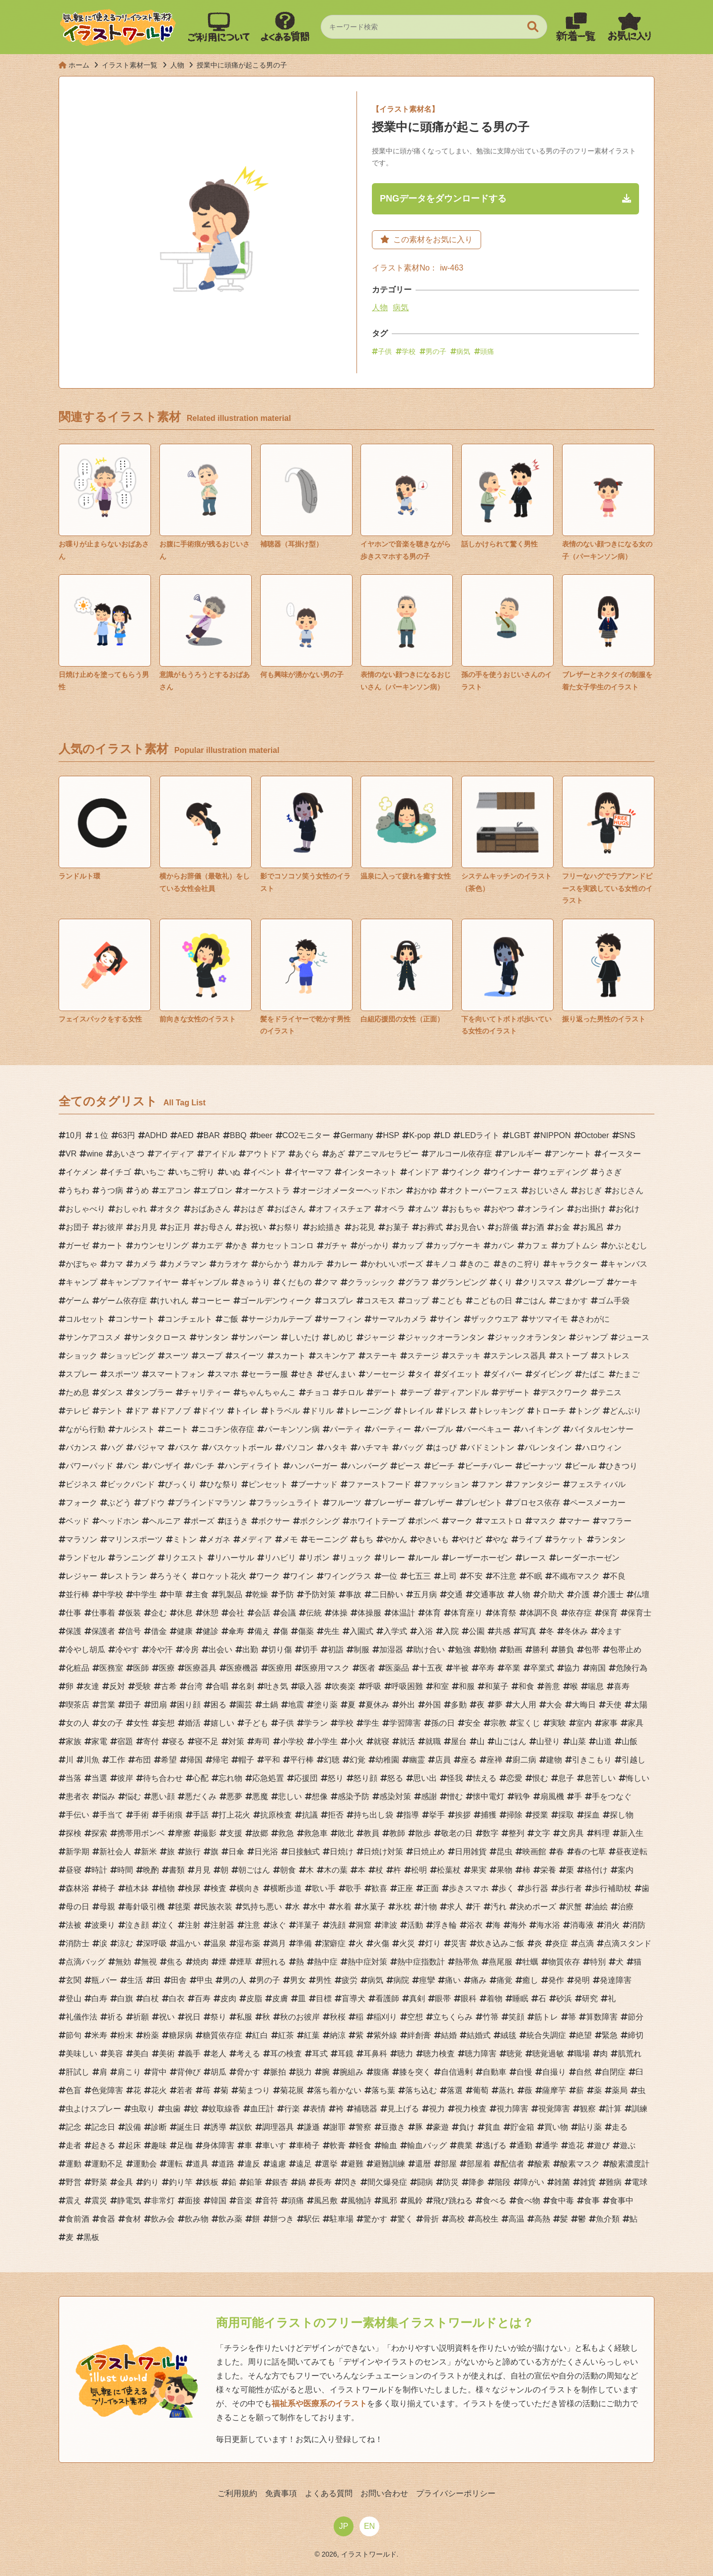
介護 (582, 1594)
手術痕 (171, 1815)
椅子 (107, 1888)
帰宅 (220, 1760)
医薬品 (397, 1668)
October (595, 1135)
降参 (477, 2182)
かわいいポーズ (395, 1264)
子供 (385, 351)
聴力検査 (439, 2053)
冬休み (576, 1631)
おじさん (627, 1190)
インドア (423, 1172)
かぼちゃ (81, 1264)
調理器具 (278, 2127)
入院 (451, 1631)
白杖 (151, 1998)
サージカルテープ (280, 1319)
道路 (226, 2164)
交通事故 (488, 1594)
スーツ (177, 1356)
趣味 (159, 2145)
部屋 (449, 2164)
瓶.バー (104, 1980)
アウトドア (265, 1154)
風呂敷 (326, 2200)
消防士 (77, 1943)
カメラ (145, 1264)
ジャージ (379, 1337)
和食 (526, 1686)
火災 (407, 1943)
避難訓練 (389, 2164)
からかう (274, 1264)
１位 (100, 1135)
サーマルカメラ (399, 1319)
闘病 (425, 2182)
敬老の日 (457, 1833)
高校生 (487, 2219)
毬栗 (183, 1906)
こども (451, 1300)
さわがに (594, 1319)
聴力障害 (481, 2053)
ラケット (568, 1539)
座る (469, 1760)
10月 (74, 1135)
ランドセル (85, 1558)
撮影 (208, 1833)
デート (385, 1392)
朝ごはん (254, 1870)
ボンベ (427, 1521)
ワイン (302, 1576)
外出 (407, 1704)
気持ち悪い (262, 1906)
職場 (582, 2053)
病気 (401, 307)
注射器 (222, 1925)
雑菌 (562, 2182)
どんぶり (626, 1411)
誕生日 (189, 2127)
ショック (81, 1356)
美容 (115, 2053)
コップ (417, 1300)
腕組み (351, 2072)
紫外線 (385, 2035)
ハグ (115, 1447)
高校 (457, 2219)
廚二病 (524, 1760)
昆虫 (504, 1851)
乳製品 (230, 1594)
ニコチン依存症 (226, 1429)
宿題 (125, 1741)
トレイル (417, 1411)
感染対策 (395, 1796)
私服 (244, 2017)
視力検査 (471, 2108)
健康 (185, 1631)
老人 (218, 2053)
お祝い (254, 1227)
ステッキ (465, 1356)
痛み (479, 1980)
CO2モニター (307, 1135)
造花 (576, 2145)
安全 (473, 1723)
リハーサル (234, 1558)
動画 (514, 1649)
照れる (274, 1962)
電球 (639, 2182)
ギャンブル (208, 1282)
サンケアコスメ (93, 1337)
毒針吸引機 (145, 1906)
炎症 (560, 1943)
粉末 (125, 2035)
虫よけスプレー (93, 2108)
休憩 (210, 1613)
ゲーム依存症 (123, 1300)
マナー (578, 1521)
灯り (433, 1943)
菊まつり (254, 2090)
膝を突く (415, 2072)
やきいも (433, 1539)
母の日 (77, 1906)
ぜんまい (340, 1374)
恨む (540, 1778)
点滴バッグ (85, 1962)
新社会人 (115, 1851)
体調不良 (542, 1613)
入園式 (361, 1631)
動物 (489, 1649)
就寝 (381, 1741)
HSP (391, 1135)
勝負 (566, 1649)
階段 (502, 2182)
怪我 (455, 1778)
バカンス (81, 1447)
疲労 (349, 1980)
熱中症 (326, 1962)
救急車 (316, 1833)
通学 (550, 2145)
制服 (361, 1649)
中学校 (111, 1594)
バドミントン (490, 1447)
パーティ (345, 1429)
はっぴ (445, 1447)
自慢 (524, 2072)
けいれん (173, 1300)
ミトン (185, 1539)
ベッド (77, 1521)
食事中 (622, 2200)
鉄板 (210, 2182)
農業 (465, 2145)
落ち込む (421, 2090)
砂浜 (564, 1998)
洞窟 (363, 1925)
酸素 (542, 2164)
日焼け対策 (383, 1851)
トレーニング (367, 1411)
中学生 (145, 1594)
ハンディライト (252, 1466)
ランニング (135, 1558)
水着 (344, 1906)
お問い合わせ (384, 2493)
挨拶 (463, 1815)
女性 (141, 1723)
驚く (405, 2219)
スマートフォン (177, 1374)
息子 (566, 1778)
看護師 (387, 1998)
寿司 (262, 1741)
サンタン (212, 1337)
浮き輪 (445, 1925)
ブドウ (153, 1502)
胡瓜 (218, 2072)
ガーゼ (77, 1245)
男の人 (234, 1980)
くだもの (296, 1282)
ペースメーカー (598, 1502)
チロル (351, 1392)
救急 (286, 1833)
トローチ (550, 1411)
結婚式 (479, 2035)
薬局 (620, 2090)
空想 (415, 2017)
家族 (73, 1741)
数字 (491, 1833)
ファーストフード (379, 1484)
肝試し (77, 2072)
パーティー (391, 1429)
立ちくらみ (453, 2017)
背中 (159, 2072)
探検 (73, 1833)
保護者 (103, 1631)
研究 (590, 1998)
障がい (532, 2182)
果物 (504, 1870)
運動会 (145, 2164)
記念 (73, 2127)
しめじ (342, 1337)
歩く (506, 1888)
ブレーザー (391, 1502)
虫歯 (173, 2108)
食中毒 (562, 2200)
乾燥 (260, 1594)
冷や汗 (161, 1649)
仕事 (73, 1613)
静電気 (129, 2200)
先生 (332, 1631)
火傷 (381, 1943)
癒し (530, 1980)
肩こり (129, 2072)
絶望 (584, 2035)
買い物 (556, 2127)
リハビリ (280, 1558)
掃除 (514, 1815)
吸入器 (310, 1686)
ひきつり (622, 1466)
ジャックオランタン (530, 1337)
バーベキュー (486, 1429)
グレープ (588, 1282)
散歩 (423, 1833)
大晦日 (584, 1704)
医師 (141, 1668)
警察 (363, 2127)
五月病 (425, 1594)
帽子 (246, 1760)
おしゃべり (85, 1209)
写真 (528, 1631)
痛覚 (504, 1980)
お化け (628, 1209)
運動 (73, 2164)
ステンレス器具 (518, 1356)
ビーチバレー (488, 1466)
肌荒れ (630, 2053)
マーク (461, 1521)
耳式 (320, 2053)
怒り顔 (365, 1778)
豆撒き (393, 2127)
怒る (395, 1778)
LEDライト (479, 1135)
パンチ (202, 1466)
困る (218, 1704)
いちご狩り (194, 1172)
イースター (621, 1154)
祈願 (141, 2017)
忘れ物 (230, 1778)
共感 (502, 1631)
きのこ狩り (520, 1264)
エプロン (216, 1190)
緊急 (610, 2035)
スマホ (226, 1374)
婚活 (193, 1723)
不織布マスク (576, 1576)
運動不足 (107, 2164)
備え (262, 1631)
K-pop (419, 1135)
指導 (411, 1815)
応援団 (306, 1778)
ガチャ (336, 1245)
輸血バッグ (427, 2145)
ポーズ (202, 1521)
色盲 (73, 2090)
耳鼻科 (375, 2053)
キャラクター (574, 1264)
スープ (210, 1356)
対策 (236, 1741)
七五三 (419, 1576)
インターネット (369, 1172)
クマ (330, 1282)
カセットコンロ (286, 1245)
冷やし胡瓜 (85, 1649)
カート (111, 1245)
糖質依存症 (222, 2035)
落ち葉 (383, 2090)
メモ (290, 1539)
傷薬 (306, 1631)
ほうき (236, 1521)
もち (365, 1539)
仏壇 (641, 1594)
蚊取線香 (224, 2108)
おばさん (290, 1209)
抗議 (310, 1815)
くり (504, 1282)
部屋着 (479, 2164)
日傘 (236, 1851)
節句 (73, 2035)
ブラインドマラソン (210, 1502)
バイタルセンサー (602, 1429)
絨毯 (508, 2035)
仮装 (133, 1613)
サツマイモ (548, 1319)
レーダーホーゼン (588, 1558)
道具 (201, 2164)
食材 (133, 2219)
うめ (141, 1190)
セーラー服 (268, 1374)
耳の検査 (286, 2053)
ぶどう (119, 1502)
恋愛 (514, 1778)
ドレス (455, 1411)
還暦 (423, 2164)
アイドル (220, 1154)
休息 (185, 1613)
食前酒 (77, 2219)
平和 (272, 1760)
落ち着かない (337, 2090)
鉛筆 (254, 2182)
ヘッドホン (119, 1521)
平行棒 (302, 1760)
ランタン (610, 1539)
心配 (201, 1778)
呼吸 (373, 1686)
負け (467, 2127)
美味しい (81, 2053)
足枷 (185, 2145)
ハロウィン (602, 1447)
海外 (518, 1925)
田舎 (179, 1980)
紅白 (260, 2035)
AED (185, 1135)
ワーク (268, 1576)
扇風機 (552, 1796)
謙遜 (312, 2127)
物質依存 (564, 1962)
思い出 (425, 1778)
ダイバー (506, 1374)
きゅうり (254, 1282)
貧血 (492, 2127)
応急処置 (268, 1778)
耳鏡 (346, 2053)
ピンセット (268, 1484)
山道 (604, 1741)
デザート (514, 1392)
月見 (203, 1870)
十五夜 (431, 1668)
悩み (107, 1796)
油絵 (600, 1906)
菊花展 (292, 2090)
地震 (296, 1704)
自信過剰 (457, 2072)
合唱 (220, 1686)
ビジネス (81, 1484)
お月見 (145, 1227)
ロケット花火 (222, 1576)
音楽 (244, 2200)
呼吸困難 (407, 1686)
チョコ (318, 1392)
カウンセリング (161, 1245)
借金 (159, 1631)
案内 (626, 1870)
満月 (278, 1943)
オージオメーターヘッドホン (351, 1190)
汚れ (498, 1906)
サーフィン (341, 1319)
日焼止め (429, 1851)
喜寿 (622, 1686)
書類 (177, 1870)
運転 (175, 2164)
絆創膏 (419, 2035)
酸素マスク (580, 2164)
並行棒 (77, 1594)
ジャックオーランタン (445, 1337)
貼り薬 (590, 2127)
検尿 (193, 1888)
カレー (345, 1264)
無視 (149, 1962)
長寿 (324, 2182)
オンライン (544, 1209)
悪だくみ (200, 1796)
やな (500, 1539)
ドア (141, 1411)
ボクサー (274, 1521)
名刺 (246, 1686)
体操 (340, 1613)
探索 (99, 1833)
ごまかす (572, 1300)
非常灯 (163, 2200)
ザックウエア (494, 1319)
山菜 (578, 1741)
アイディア (174, 1154)
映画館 (534, 1851)
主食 (201, 1594)
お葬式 (431, 1227)
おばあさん (210, 1209)
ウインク (465, 1172)
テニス (610, 1392)
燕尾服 (500, 1962)
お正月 (179, 1227)
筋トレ (546, 2017)
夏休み (377, 1704)
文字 (542, 1833)
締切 (635, 2035)
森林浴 (77, 1888)
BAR (212, 1135)
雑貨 (588, 2182)
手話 (201, 1815)
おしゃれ (131, 1209)
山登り (548, 1741)
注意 (252, 1925)
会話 (262, 1613)
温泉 (218, 1943)
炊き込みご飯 (500, 1943)
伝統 (314, 1613)
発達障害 (616, 1980)
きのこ (479, 1264)
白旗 (125, 1998)
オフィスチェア (343, 1209)
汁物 (429, 1906)
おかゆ (425, 1190)
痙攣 (427, 1980)
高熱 (542, 2219)
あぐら (307, 1154)
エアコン (175, 1190)
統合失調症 (546, 2035)
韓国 (218, 2200)
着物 (494, 1998)
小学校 (292, 1741)
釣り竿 (181, 2182)
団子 (133, 1704)
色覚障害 (107, 2090)
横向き (248, 1888)
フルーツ (345, 1502)
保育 (610, 1613)
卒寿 (487, 1668)
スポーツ (123, 1374)
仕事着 (103, 1613)
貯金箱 (522, 2127)
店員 (443, 1760)
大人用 (524, 1704)
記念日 (103, 2127)
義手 (193, 2053)
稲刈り (385, 2017)
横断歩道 (286, 1888)
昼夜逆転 (631, 1851)
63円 (126, 1135)
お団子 (77, 1227)
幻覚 (357, 1760)
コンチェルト (189, 1319)
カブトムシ (578, 1245)
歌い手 (324, 1888)
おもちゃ (465, 1209)
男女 (298, 1980)
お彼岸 (111, 1227)
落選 (455, 2090)
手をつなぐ (612, 1796)
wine (94, 1154)
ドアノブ (175, 1411)
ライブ (530, 1539)
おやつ (502, 1209)
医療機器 (242, 1668)
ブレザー (437, 1502)
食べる (494, 2200)
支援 (234, 1833)
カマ (115, 1264)
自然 (584, 2072)
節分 (635, 2017)
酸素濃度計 (629, 2164)
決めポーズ (536, 1906)
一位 (389, 1576)
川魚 (91, 1760)
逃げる (494, 2145)
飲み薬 (230, 2219)
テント (111, 1411)
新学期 (77, 1851)
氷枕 (403, 1906)
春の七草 (590, 1851)
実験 (558, 1723)
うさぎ (610, 1172)
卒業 (512, 1668)
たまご (628, 1374)
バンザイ (165, 1466)
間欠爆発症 (387, 2182)
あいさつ (128, 1154)
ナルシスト (135, 1429)
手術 (141, 1815)
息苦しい (600, 1778)
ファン (490, 1484)
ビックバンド (131, 1484)
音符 (270, 2200)
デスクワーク (564, 1392)
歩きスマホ (469, 1888)
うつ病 (111, 1190)
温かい (189, 1943)
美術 (167, 2053)
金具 (125, 2182)
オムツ (427, 1209)
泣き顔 (137, 1925)
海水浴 (548, 1925)
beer (265, 1135)
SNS (627, 1135)
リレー (393, 1558)
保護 (73, 1631)
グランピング (463, 1282)
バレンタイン (548, 1447)
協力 (572, 1668)
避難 (355, 2164)
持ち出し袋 (373, 1815)
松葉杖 (449, 1870)
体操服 (369, 1613)
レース (534, 1558)
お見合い (469, 1227)
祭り (218, 2017)
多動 (459, 1704)
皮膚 (280, 1998)
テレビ (77, 1411)
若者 (185, 2090)
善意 (552, 1686)
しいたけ (304, 1337)
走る (620, 2127)
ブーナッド (318, 1484)
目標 (324, 1998)
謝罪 (338, 2127)
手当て (111, 1815)
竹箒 (491, 2017)
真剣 (417, 1998)
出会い (220, 1649)
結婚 (449, 2035)
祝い (167, 2017)
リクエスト (185, 1558)
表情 (318, 2108)
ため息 (77, 1392)
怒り (336, 1778)
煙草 (244, 1962)
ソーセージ (385, 1374)
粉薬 (151, 2035)
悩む (133, 1796)
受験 (143, 1686)
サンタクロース (159, 1337)
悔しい (637, 1778)
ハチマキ (373, 1447)
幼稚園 (387, 1760)
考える (248, 2053)
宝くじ (528, 1723)
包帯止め (626, 1649)
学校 (409, 351)
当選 (99, 1778)
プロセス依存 (536, 1502)
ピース (409, 1466)
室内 (584, 1723)
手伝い (77, 1815)
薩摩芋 (554, 2090)
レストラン (127, 1576)
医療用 (280, 1668)
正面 (431, 1888)
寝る (177, 1741)
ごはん (534, 1300)
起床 (133, 2145)
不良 (618, 1576)
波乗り (103, 1925)
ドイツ (212, 1411)
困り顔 (189, 1704)
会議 (288, 1613)
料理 (602, 1833)
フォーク (81, 1502)
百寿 (203, 1998)
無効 (123, 1962)
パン (131, 1466)
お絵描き (326, 1227)
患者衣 (77, 1796)
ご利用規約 (237, 2493)
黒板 (91, 2237)
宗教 (498, 1723)
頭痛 (487, 351)
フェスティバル (598, 1484)
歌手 (353, 1888)
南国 (598, 1668)
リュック (355, 1558)
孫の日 (443, 1723)
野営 (73, 2182)
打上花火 (234, 1815)
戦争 (522, 1796)
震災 (99, 2200)
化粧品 (77, 1668)
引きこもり (592, 1760)
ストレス (614, 1356)
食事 (592, 2200)
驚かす (375, 2219)
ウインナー (510, 1172)
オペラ (393, 1209)
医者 (367, 1668)
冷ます (610, 1631)
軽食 (363, 2145)
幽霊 (417, 1760)
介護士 (612, 1594)
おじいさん (548, 1190)
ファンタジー (536, 1484)
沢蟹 (574, 1906)
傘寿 (236, 1631)
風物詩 (359, 2200)
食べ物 (528, 2200)
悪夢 (234, 1796)
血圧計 (262, 2108)
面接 (193, 2200)
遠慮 (278, 2164)
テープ (419, 1392)
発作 (556, 1980)
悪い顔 (163, 1796)
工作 (117, 1760)
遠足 (304, 2164)
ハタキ (336, 1447)
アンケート (571, 1154)
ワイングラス (347, 1576)
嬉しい (222, 1723)
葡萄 (481, 2090)
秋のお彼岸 (300, 2017)
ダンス (111, 1392)
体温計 (403, 1613)
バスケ (187, 1447)
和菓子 (496, 1686)
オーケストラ (266, 1190)
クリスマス (542, 1282)
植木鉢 (137, 1888)
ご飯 (230, 1319)
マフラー (616, 1521)
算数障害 (602, 2017)
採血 (592, 1815)
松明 (419, 1870)
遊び (602, 2145)
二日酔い (387, 1594)
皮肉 (228, 1998)
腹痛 (381, 2072)
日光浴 (266, 1851)
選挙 (330, 2164)
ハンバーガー (314, 1466)
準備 (304, 1943)
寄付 (151, 1741)
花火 (159, 2090)
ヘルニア (165, 1521)
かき (240, 1245)
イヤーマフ (312, 1172)
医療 (167, 1668)
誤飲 (244, 2127)
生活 (135, 1980)
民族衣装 (216, 1906)
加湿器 (391, 1649)
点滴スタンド (627, 1943)
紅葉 (312, 2035)
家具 (635, 1723)
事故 (353, 1594)
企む (159, 1613)
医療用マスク (326, 1668)
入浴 (425, 1631)
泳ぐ (278, 1925)
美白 (141, 2053)
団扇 (159, 1704)
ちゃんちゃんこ (268, 1392)
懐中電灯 (488, 1796)
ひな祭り (222, 1484)
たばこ (594, 1374)
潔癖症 (334, 1943)
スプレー (81, 1374)
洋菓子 (308, 1925)
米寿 (99, 2035)
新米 (149, 1851)
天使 (614, 1704)
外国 (433, 1704)
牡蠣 (530, 1962)
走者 (73, 2145)
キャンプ (81, 1282)
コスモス (379, 1300)
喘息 (596, 1686)
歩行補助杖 (612, 1888)
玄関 (73, 1980)
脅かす (248, 2072)
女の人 (77, 1723)
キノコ (445, 1264)
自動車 (494, 2072)
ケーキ (626, 1282)
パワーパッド (89, 1466)
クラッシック (371, 1282)
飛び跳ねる (453, 2200)
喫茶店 (77, 1704)
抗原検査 (276, 1815)
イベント (266, 1172)
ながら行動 (85, 1429)
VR (71, 1154)
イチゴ (119, 1172)
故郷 (260, 1833)
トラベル (284, 1411)
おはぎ (252, 1209)
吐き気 (276, 1686)
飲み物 (197, 2219)
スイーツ (248, 1356)
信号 (133, 1631)
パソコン (298, 1447)
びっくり (181, 1484)
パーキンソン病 (292, 1429)
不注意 (504, 1576)
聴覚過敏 (548, 2053)
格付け (596, 1870)
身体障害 (218, 2145)
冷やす (127, 1649)
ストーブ (572, 1356)
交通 (455, 1594)
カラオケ (232, 1264)
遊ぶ (628, 2145)
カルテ (312, 1264)
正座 (405, 1888)
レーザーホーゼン (480, 1558)
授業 (540, 1815)
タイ (423, 1374)
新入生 (631, 1833)
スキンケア (336, 1356)
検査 (218, 1888)
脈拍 (278, 2072)
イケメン (81, 1172)
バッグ (411, 1447)
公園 (477, 1631)
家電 (99, 1741)
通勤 (524, 2145)
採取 (566, 1815)
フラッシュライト (288, 1502)
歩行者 (570, 1888)
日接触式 (304, 1851)
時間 (125, 1870)
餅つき (282, 2219)
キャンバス (627, 1264)
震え (73, 2200)
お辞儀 (506, 1227)
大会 (554, 1704)
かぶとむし (627, 1245)
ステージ (423, 1356)
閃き (349, 2182)
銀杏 (280, 2182)
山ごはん (510, 1741)
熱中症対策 (367, 1962)
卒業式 (542, 1668)
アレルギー (522, 1154)
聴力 (405, 2053)
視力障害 (512, 2108)
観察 (588, 2108)
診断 (159, 2127)
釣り (151, 2182)
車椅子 (308, 2145)
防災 (451, 2182)
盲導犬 (353, 1998)
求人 (455, 1906)
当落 (73, 1778)
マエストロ (502, 1521)
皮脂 (254, 1998)
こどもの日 (492, 1300)
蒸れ (506, 2090)
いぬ (232, 1172)
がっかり (373, 1245)
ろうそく (173, 1576)
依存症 (580, 1613)
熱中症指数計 (421, 1962)
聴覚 (514, 2053)
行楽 (292, 2108)
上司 (449, 1576)
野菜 (99, 2182)
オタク (169, 1209)
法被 (73, 1925)
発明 (582, 1980)
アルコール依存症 (460, 1154)
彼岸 (125, 1778)
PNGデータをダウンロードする (443, 198)
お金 (562, 1227)
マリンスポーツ (135, 1539)
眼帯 (443, 1998)
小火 (355, 1741)
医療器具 (200, 1668)
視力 (437, 2108)
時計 (99, 1870)
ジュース (633, 1337)
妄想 (167, 1723)
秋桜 (338, 2017)
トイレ (246, 1411)
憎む (455, 1796)
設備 (133, 2127)
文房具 (572, 1833)
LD (445, 1135)
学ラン (316, 1723)
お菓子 (397, 1227)
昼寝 (73, 1870)
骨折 (431, 2219)
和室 (441, 1686)
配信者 (512, 2164)
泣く (167, 1925)
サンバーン (258, 1337)
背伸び (189, 2072)
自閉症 (614, 2072)
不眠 (534, 1576)
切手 (310, 1649)
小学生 (326, 1741)
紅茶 (286, 2035)
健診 (210, 1631)
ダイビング (552, 1374)
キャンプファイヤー (143, 1282)
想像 (320, 1796)
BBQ (238, 1135)
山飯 (630, 1741)
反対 (117, 1686)
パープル (437, 1429)
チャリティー (206, 1392)
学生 (371, 1723)
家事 (610, 1723)
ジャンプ (592, 1337)
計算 (614, 2108)
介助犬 (552, 1594)
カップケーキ (457, 1245)
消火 (612, 1925)
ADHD (156, 1135)
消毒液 (582, 1925)
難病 (614, 2182)
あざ (337, 1154)
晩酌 (151, 1870)
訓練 (639, 2108)
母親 (107, 1906)
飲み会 (163, 2219)
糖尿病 (181, 2035)
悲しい (290, 1796)
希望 (169, 1760)
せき (306, 1374)
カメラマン (187, 1264)
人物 (380, 307)
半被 (461, 1668)
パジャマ (149, 1447)
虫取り (143, 2108)
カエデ (210, 1245)
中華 (175, 1594)
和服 (467, 1686)
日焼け (342, 1851)
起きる (103, 2145)
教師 (397, 1833)
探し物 (622, 1815)
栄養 (548, 1870)
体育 (433, 1613)
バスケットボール (240, 1447)
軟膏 (338, 2145)
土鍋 (270, 1704)
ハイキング (540, 1429)
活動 (415, 1925)
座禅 (494, 1760)
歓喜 (379, 1888)
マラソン (81, 1539)
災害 (459, 1943)
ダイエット (461, 1374)
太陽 (639, 1704)
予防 (286, 1594)
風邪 (389, 2200)
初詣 (336, 1649)
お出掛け (590, 1209)
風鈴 (415, 2200)
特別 (598, 1962)
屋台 (459, 1741)
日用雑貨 (471, 1851)
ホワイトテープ (377, 1521)
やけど (471, 1539)
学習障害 (405, 1723)
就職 (433, 1741)
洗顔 (338, 1925)
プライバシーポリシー (456, 2493)
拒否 (336, 1815)
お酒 (536, 1227)
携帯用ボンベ (141, 1833)
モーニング (328, 1539)
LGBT (519, 1135)
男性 (324, 1980)
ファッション (445, 1484)
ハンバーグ (367, 1466)
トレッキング (500, 1411)
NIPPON (555, 1135)
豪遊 (441, 2127)
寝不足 (206, 1741)
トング (588, 1411)
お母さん (216, 1227)
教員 (371, 1833)
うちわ (77, 1190)
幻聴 (332, 1760)
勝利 (540, 1649)
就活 (407, 1741)
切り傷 (280, 1649)
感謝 (429, 1796)
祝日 (193, 2017)
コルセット (85, 1319)
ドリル (322, 1411)
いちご (153, 1172)
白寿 (99, 1998)
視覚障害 (554, 2108)
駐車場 (342, 2219)
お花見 (363, 1227)
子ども (256, 1723)
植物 (167, 1888)
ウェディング (564, 1172)
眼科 (469, 1998)
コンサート (135, 1319)
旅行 (193, 1851)
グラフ (417, 1282)
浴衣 (475, 1925)
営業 (107, 1704)
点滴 (586, 1943)
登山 (73, 1998)
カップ (411, 1245)
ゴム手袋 (614, 1300)
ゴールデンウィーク (276, 1300)
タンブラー (153, 1392)
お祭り (288, 1227)
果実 (479, 1870)
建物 (554, 1760)
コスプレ (338, 1300)
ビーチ (443, 1466)
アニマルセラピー (387, 1154)
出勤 (250, 1649)
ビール (584, 1466)
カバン (502, 1245)
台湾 (195, 1686)
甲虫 (205, 1980)
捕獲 (489, 1815)
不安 (475, 1576)
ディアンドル (465, 1392)
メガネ (218, 1539)
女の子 (111, 1723)
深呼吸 (155, 1943)
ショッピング (131, 1356)
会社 (236, 1613)
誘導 (218, 2127)
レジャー (81, 1576)
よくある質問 (329, 2493)
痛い (453, 1980)
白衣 (177, 1998)
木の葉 (336, 1870)
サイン (449, 1319)
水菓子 (373, 1906)
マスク (544, 1521)
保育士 (639, 1613)
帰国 (195, 1760)
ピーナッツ (542, 1466)
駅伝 (312, 2219)
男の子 (436, 351)
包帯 (592, 1649)
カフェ (536, 1245)
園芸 (244, 1704)
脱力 (304, 2072)
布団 (143, 1760)
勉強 (463, 1649)
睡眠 (520, 1998)
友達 (91, 1686)
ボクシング (320, 1521)
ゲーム (77, 1300)
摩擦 (183, 1833)
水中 (318, 1906)
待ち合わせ (163, 1778)
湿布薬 (248, 1943)
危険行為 (631, 1668)
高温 (516, 2219)
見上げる (403, 2108)
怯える (485, 1778)
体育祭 (504, 1613)
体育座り (467, 1613)
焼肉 (201, 1962)
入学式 (395, 1631)
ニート (177, 1429)
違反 (252, 2164)
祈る (115, 2017)
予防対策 (320, 1594)
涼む (125, 1943)
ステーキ (381, 1356)
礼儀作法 (81, 2017)
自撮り (554, 2072)
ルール (427, 1558)
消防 (637, 1925)
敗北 (346, 1833)
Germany (356, 1135)
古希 (169, 1686)
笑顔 (516, 2017)
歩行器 (536, 1888)
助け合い (429, 1649)
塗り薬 (326, 1704)
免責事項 (281, 2493)
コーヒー (214, 1300)
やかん (395, 1539)
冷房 (191, 1649)
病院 (401, 1980)
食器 (107, 2219)
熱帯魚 (467, 1962)
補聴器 (365, 2108)
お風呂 (592, 1227)
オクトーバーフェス (482, 1190)
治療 (626, 1906)
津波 (389, 1925)
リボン (318, 1558)
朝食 (288, 1870)
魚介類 (608, 2219)
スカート (290, 1356)
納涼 (338, 2035)
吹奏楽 (344, 1686)
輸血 (389, 2145)
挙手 (437, 1815)
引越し (633, 1760)
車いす (274, 2145)
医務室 (111, 1668)
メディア (256, 1539)
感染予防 (353, 1796)
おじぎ (590, 1190)
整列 (516, 1833)
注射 (193, 1925)
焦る (175, 1962)
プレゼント (482, 1502)
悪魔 (260, 1796)
